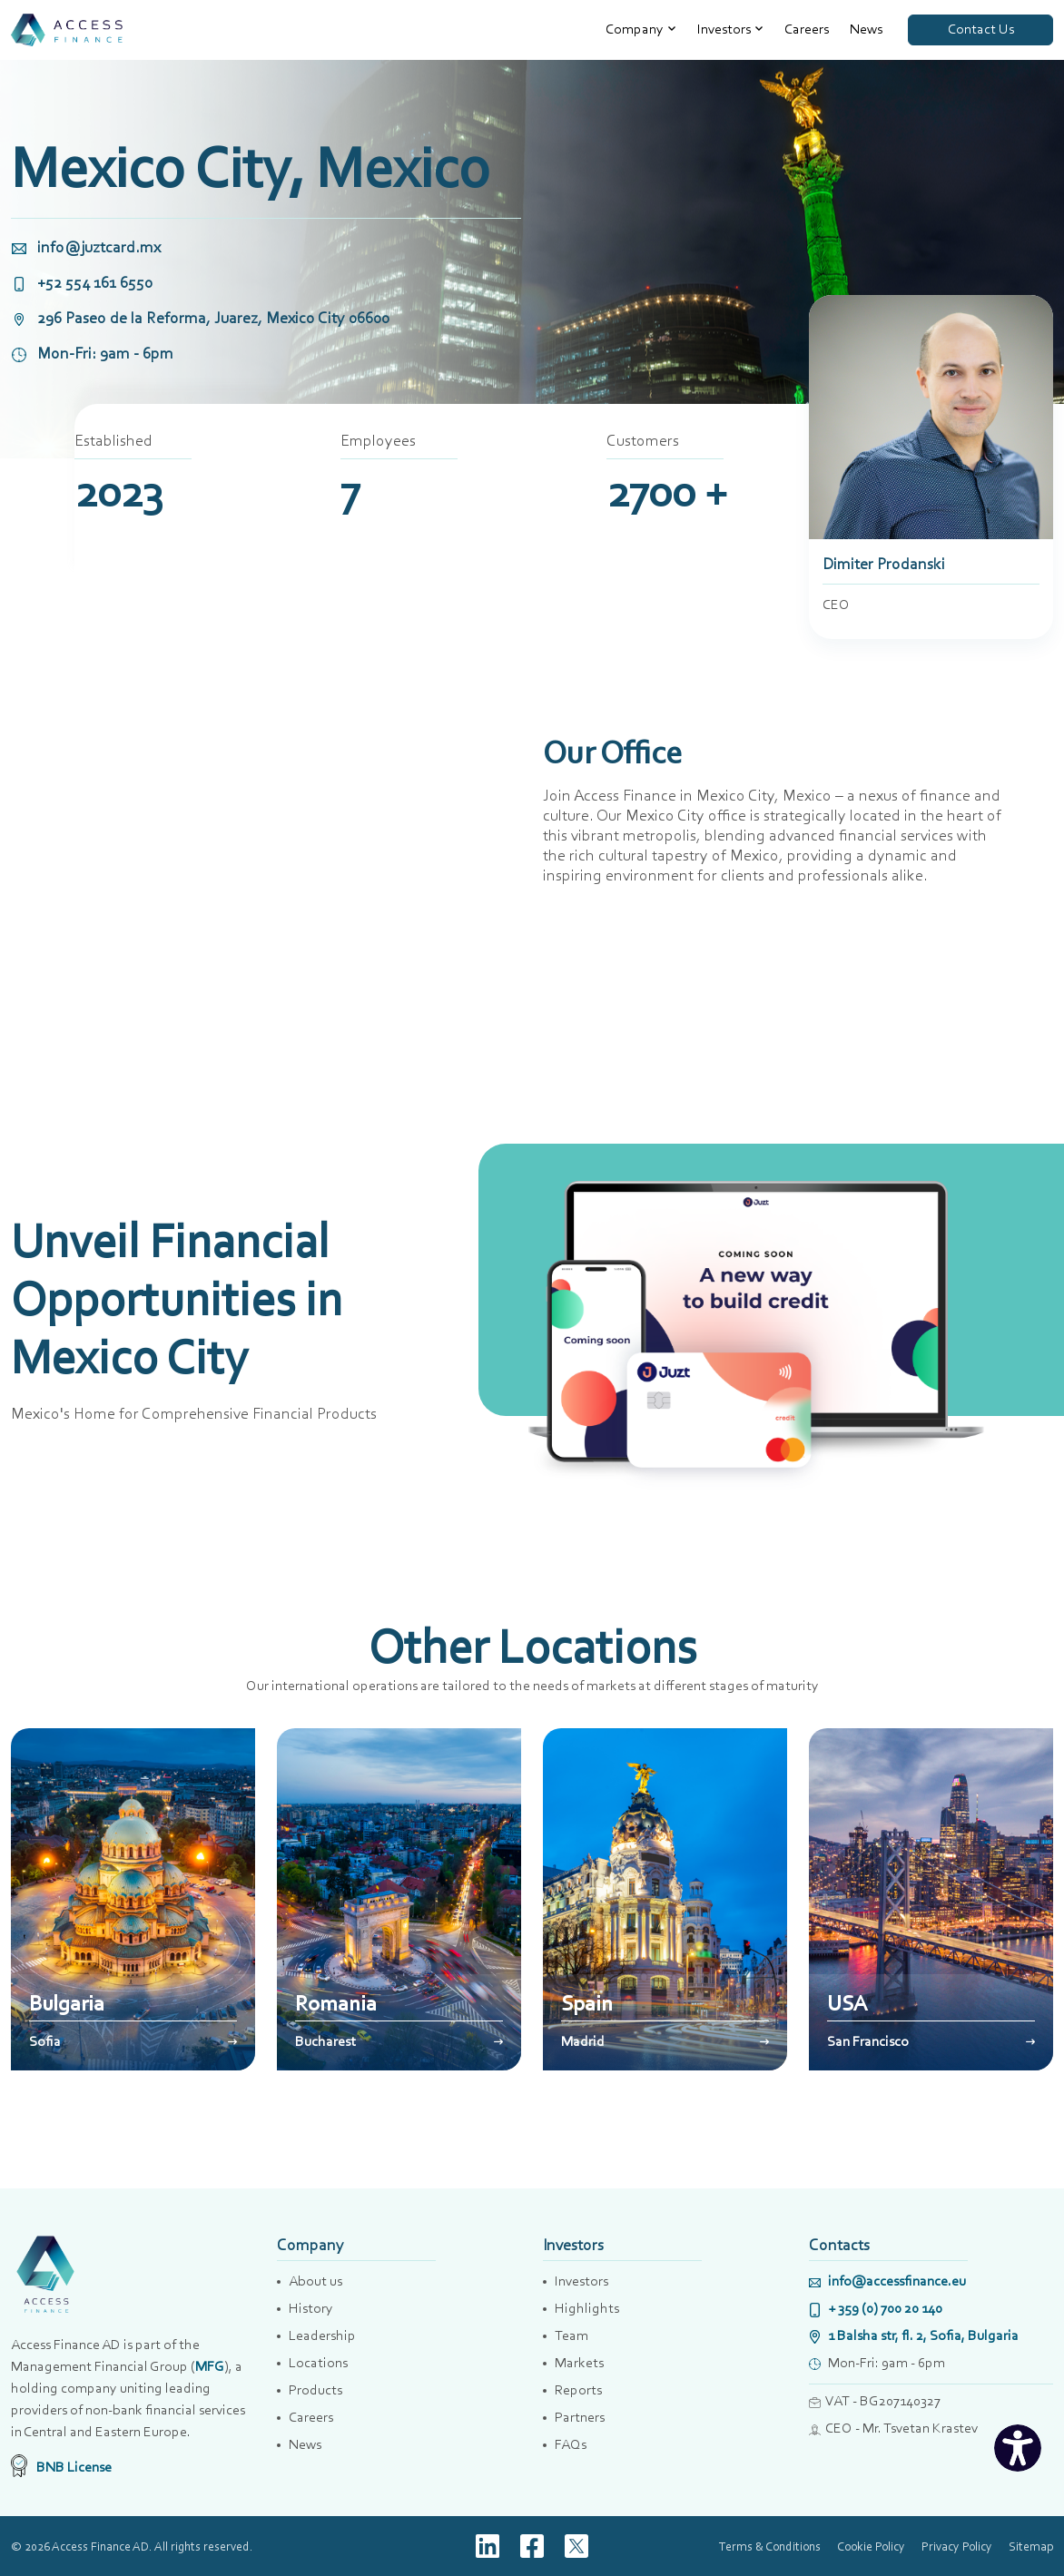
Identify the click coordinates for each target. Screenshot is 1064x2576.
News (866, 28)
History (311, 2307)
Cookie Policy (871, 2546)
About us (315, 2280)
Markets (579, 2362)
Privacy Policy (956, 2546)
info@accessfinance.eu (887, 2280)
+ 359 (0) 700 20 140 (875, 2307)
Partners (580, 2416)
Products (315, 2389)
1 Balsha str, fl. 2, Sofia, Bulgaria (914, 2335)
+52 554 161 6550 (82, 282)
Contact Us (981, 28)
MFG (209, 2365)
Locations (318, 2362)
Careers (806, 28)
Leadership (322, 2335)
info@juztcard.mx (86, 247)
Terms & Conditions (770, 2546)
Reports (578, 2389)
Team (571, 2335)
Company (635, 28)
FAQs (570, 2444)
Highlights (587, 2307)
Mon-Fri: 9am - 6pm (92, 353)
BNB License (61, 2466)
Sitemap (1031, 2546)
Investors (724, 28)
